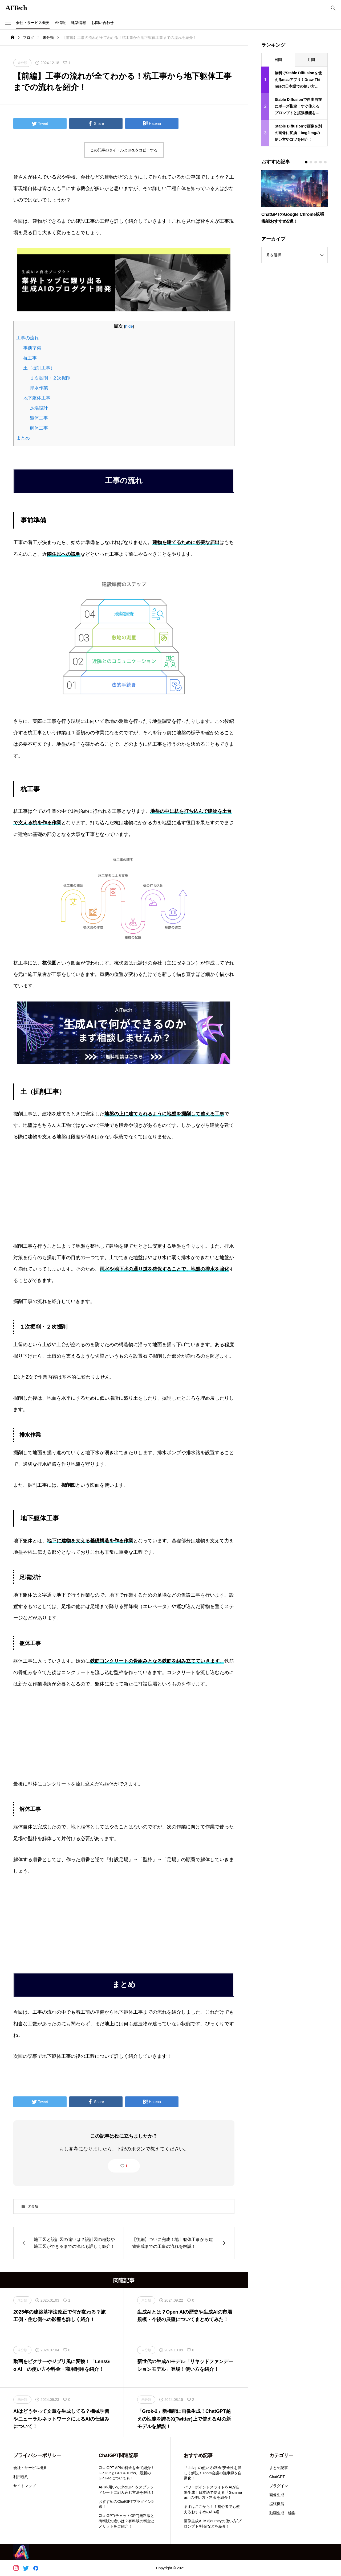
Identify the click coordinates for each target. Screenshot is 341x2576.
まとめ (23, 437)
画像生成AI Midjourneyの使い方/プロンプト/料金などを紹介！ (212, 2523)
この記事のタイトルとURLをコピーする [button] (123, 150)
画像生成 (276, 2495)
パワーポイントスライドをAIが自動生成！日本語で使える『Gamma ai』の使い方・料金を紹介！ (213, 2492)
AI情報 (60, 22)
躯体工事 (39, 418)
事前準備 (32, 348)
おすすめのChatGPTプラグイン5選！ (126, 2504)
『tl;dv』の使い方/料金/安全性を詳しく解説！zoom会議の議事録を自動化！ (212, 2473)
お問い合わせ (102, 22)
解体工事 (39, 428)
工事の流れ (27, 337)
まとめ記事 (278, 2468)
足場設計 (39, 408)
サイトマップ (24, 2486)
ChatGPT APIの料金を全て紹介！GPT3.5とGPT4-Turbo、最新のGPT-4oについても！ (127, 2473)
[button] (8, 23)
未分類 (33, 2206)
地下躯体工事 (36, 398)
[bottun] (333, 8)
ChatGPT (277, 2477)
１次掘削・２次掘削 (50, 378)
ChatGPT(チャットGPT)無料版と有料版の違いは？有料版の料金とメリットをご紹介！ (127, 2520)
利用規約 (20, 2477)
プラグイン (278, 2486)
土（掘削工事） (39, 367)
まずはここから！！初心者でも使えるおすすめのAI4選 (212, 2509)
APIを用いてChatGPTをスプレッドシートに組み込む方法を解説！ (127, 2490)
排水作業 (39, 387)
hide (129, 326)
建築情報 (78, 22)
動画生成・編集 (282, 2513)
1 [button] (126, 2166)
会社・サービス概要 (33, 22)
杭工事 (30, 358)
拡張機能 (276, 2504)
